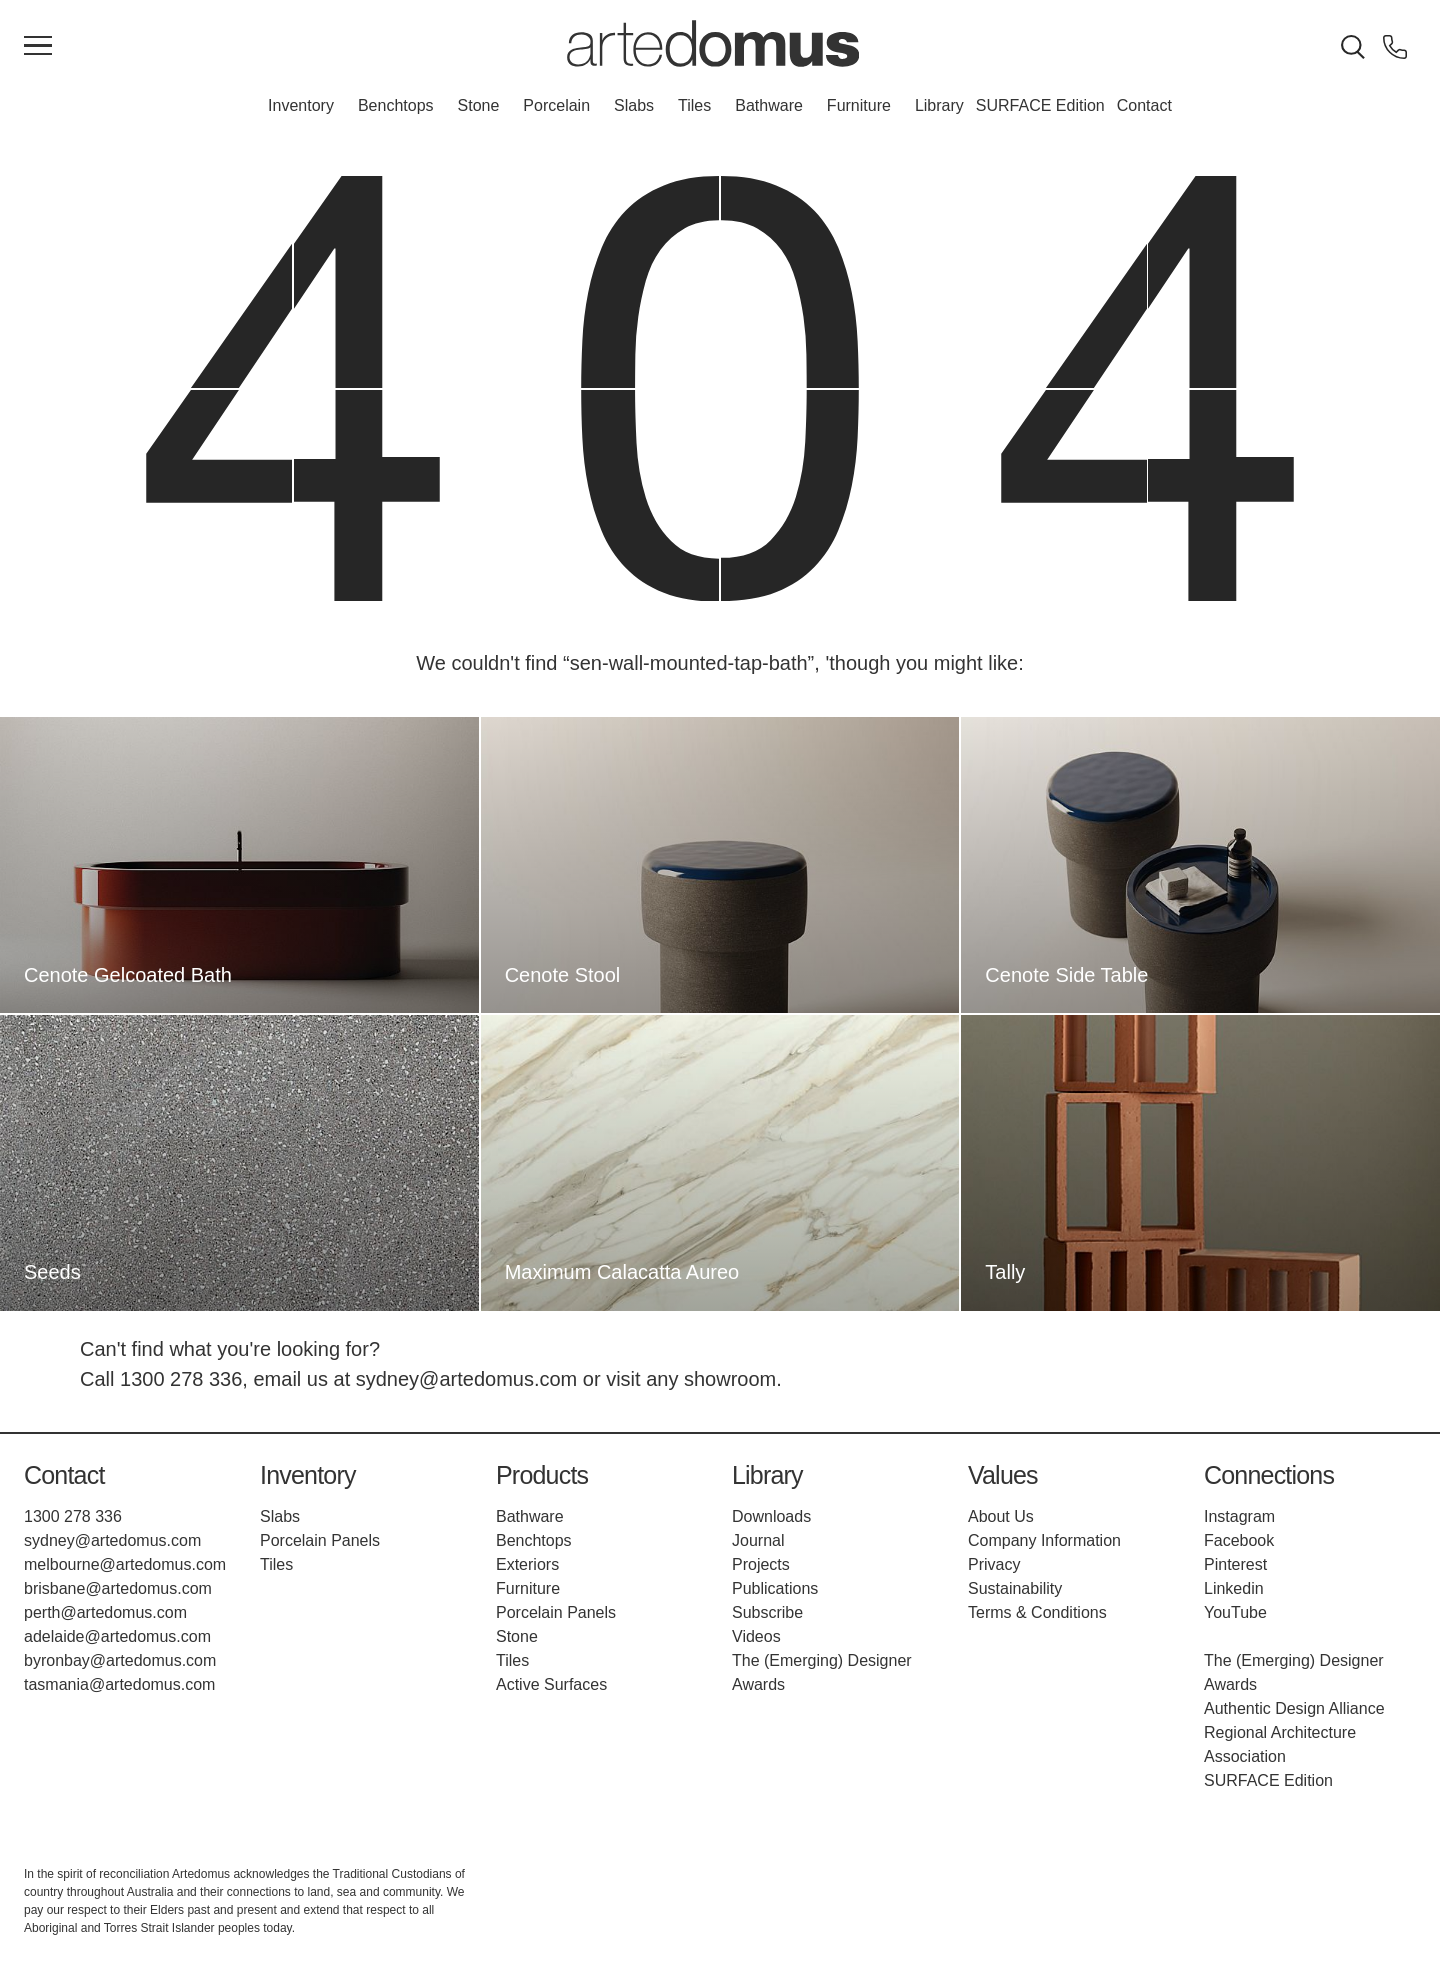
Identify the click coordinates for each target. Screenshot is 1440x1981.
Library (939, 105)
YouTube (1235, 1612)
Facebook (1239, 1540)
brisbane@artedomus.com (118, 1588)
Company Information (1044, 1540)
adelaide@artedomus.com (117, 1636)
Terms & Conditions (1037, 1612)
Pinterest (1235, 1564)
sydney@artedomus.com (467, 1379)
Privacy (994, 1564)
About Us (1001, 1516)
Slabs (634, 105)
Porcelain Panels (320, 1540)
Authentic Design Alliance (1294, 1708)
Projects (761, 1564)
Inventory (301, 105)
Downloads (771, 1516)
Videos (756, 1636)
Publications (775, 1588)
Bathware (769, 105)
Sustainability (1015, 1588)
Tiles (694, 105)
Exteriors (527, 1564)
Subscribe (767, 1612)
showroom (730, 1379)
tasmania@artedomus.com (119, 1684)
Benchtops (396, 105)
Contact (1144, 105)
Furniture (859, 105)
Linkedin (1234, 1588)
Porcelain (556, 105)
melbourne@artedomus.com (125, 1564)
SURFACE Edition (1040, 105)
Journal (758, 1540)
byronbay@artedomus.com (120, 1660)
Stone (479, 105)
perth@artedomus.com (105, 1612)
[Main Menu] (38, 47)
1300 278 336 (181, 1379)
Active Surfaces (551, 1684)
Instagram (1239, 1516)
